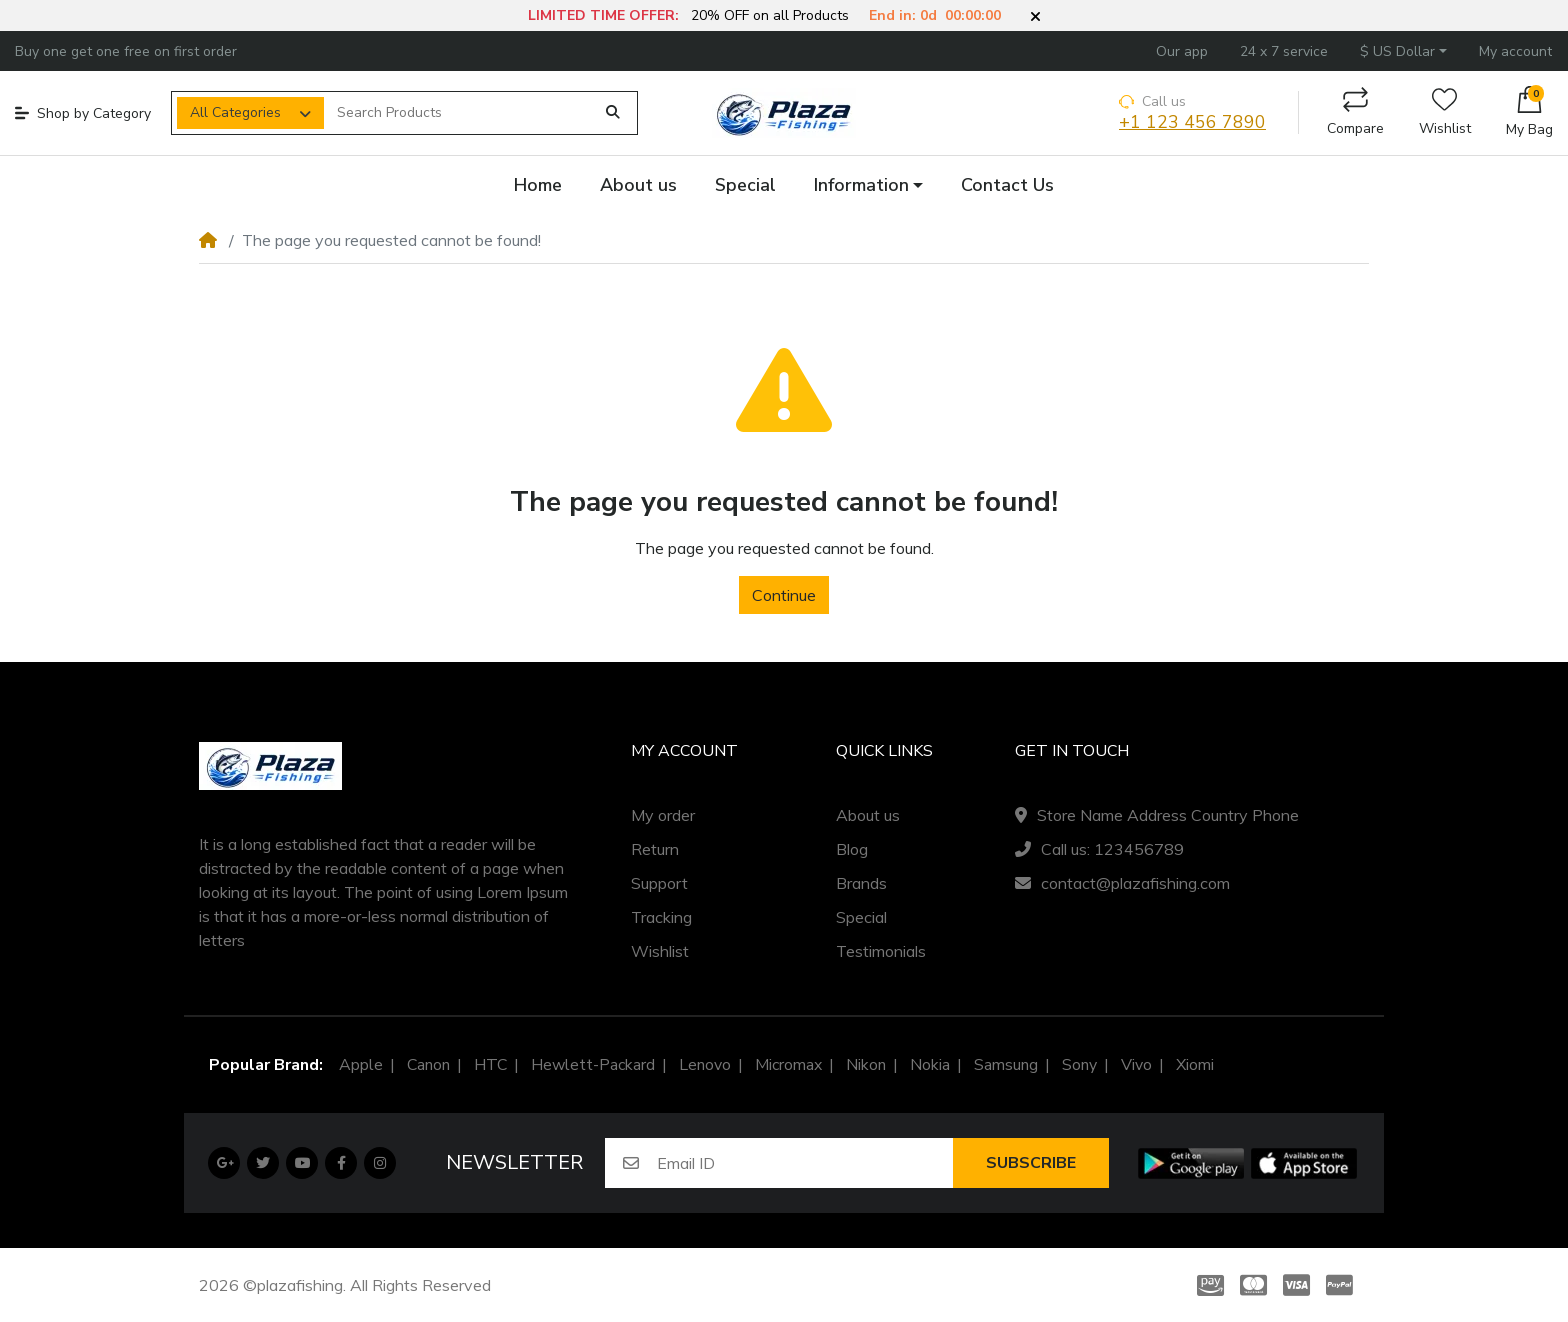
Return (655, 849)
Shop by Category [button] (83, 113)
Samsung (1006, 1065)
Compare (1355, 112)
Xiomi (1195, 1065)
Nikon (866, 1065)
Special (861, 917)
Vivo (1136, 1065)
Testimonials (881, 951)
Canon (428, 1065)
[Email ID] (805, 1163)
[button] (1035, 17)
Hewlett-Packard (593, 1065)
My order (663, 815)
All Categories (235, 112)
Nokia (930, 1065)
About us (868, 815)
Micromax (788, 1065)
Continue (784, 595)
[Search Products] (459, 113)
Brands (861, 883)
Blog (852, 849)
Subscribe (1031, 1163)
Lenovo (705, 1065)
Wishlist (1445, 112)
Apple (361, 1065)
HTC (490, 1065)
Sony (1079, 1065)
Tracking (661, 917)
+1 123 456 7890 (1192, 122)
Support (659, 883)
